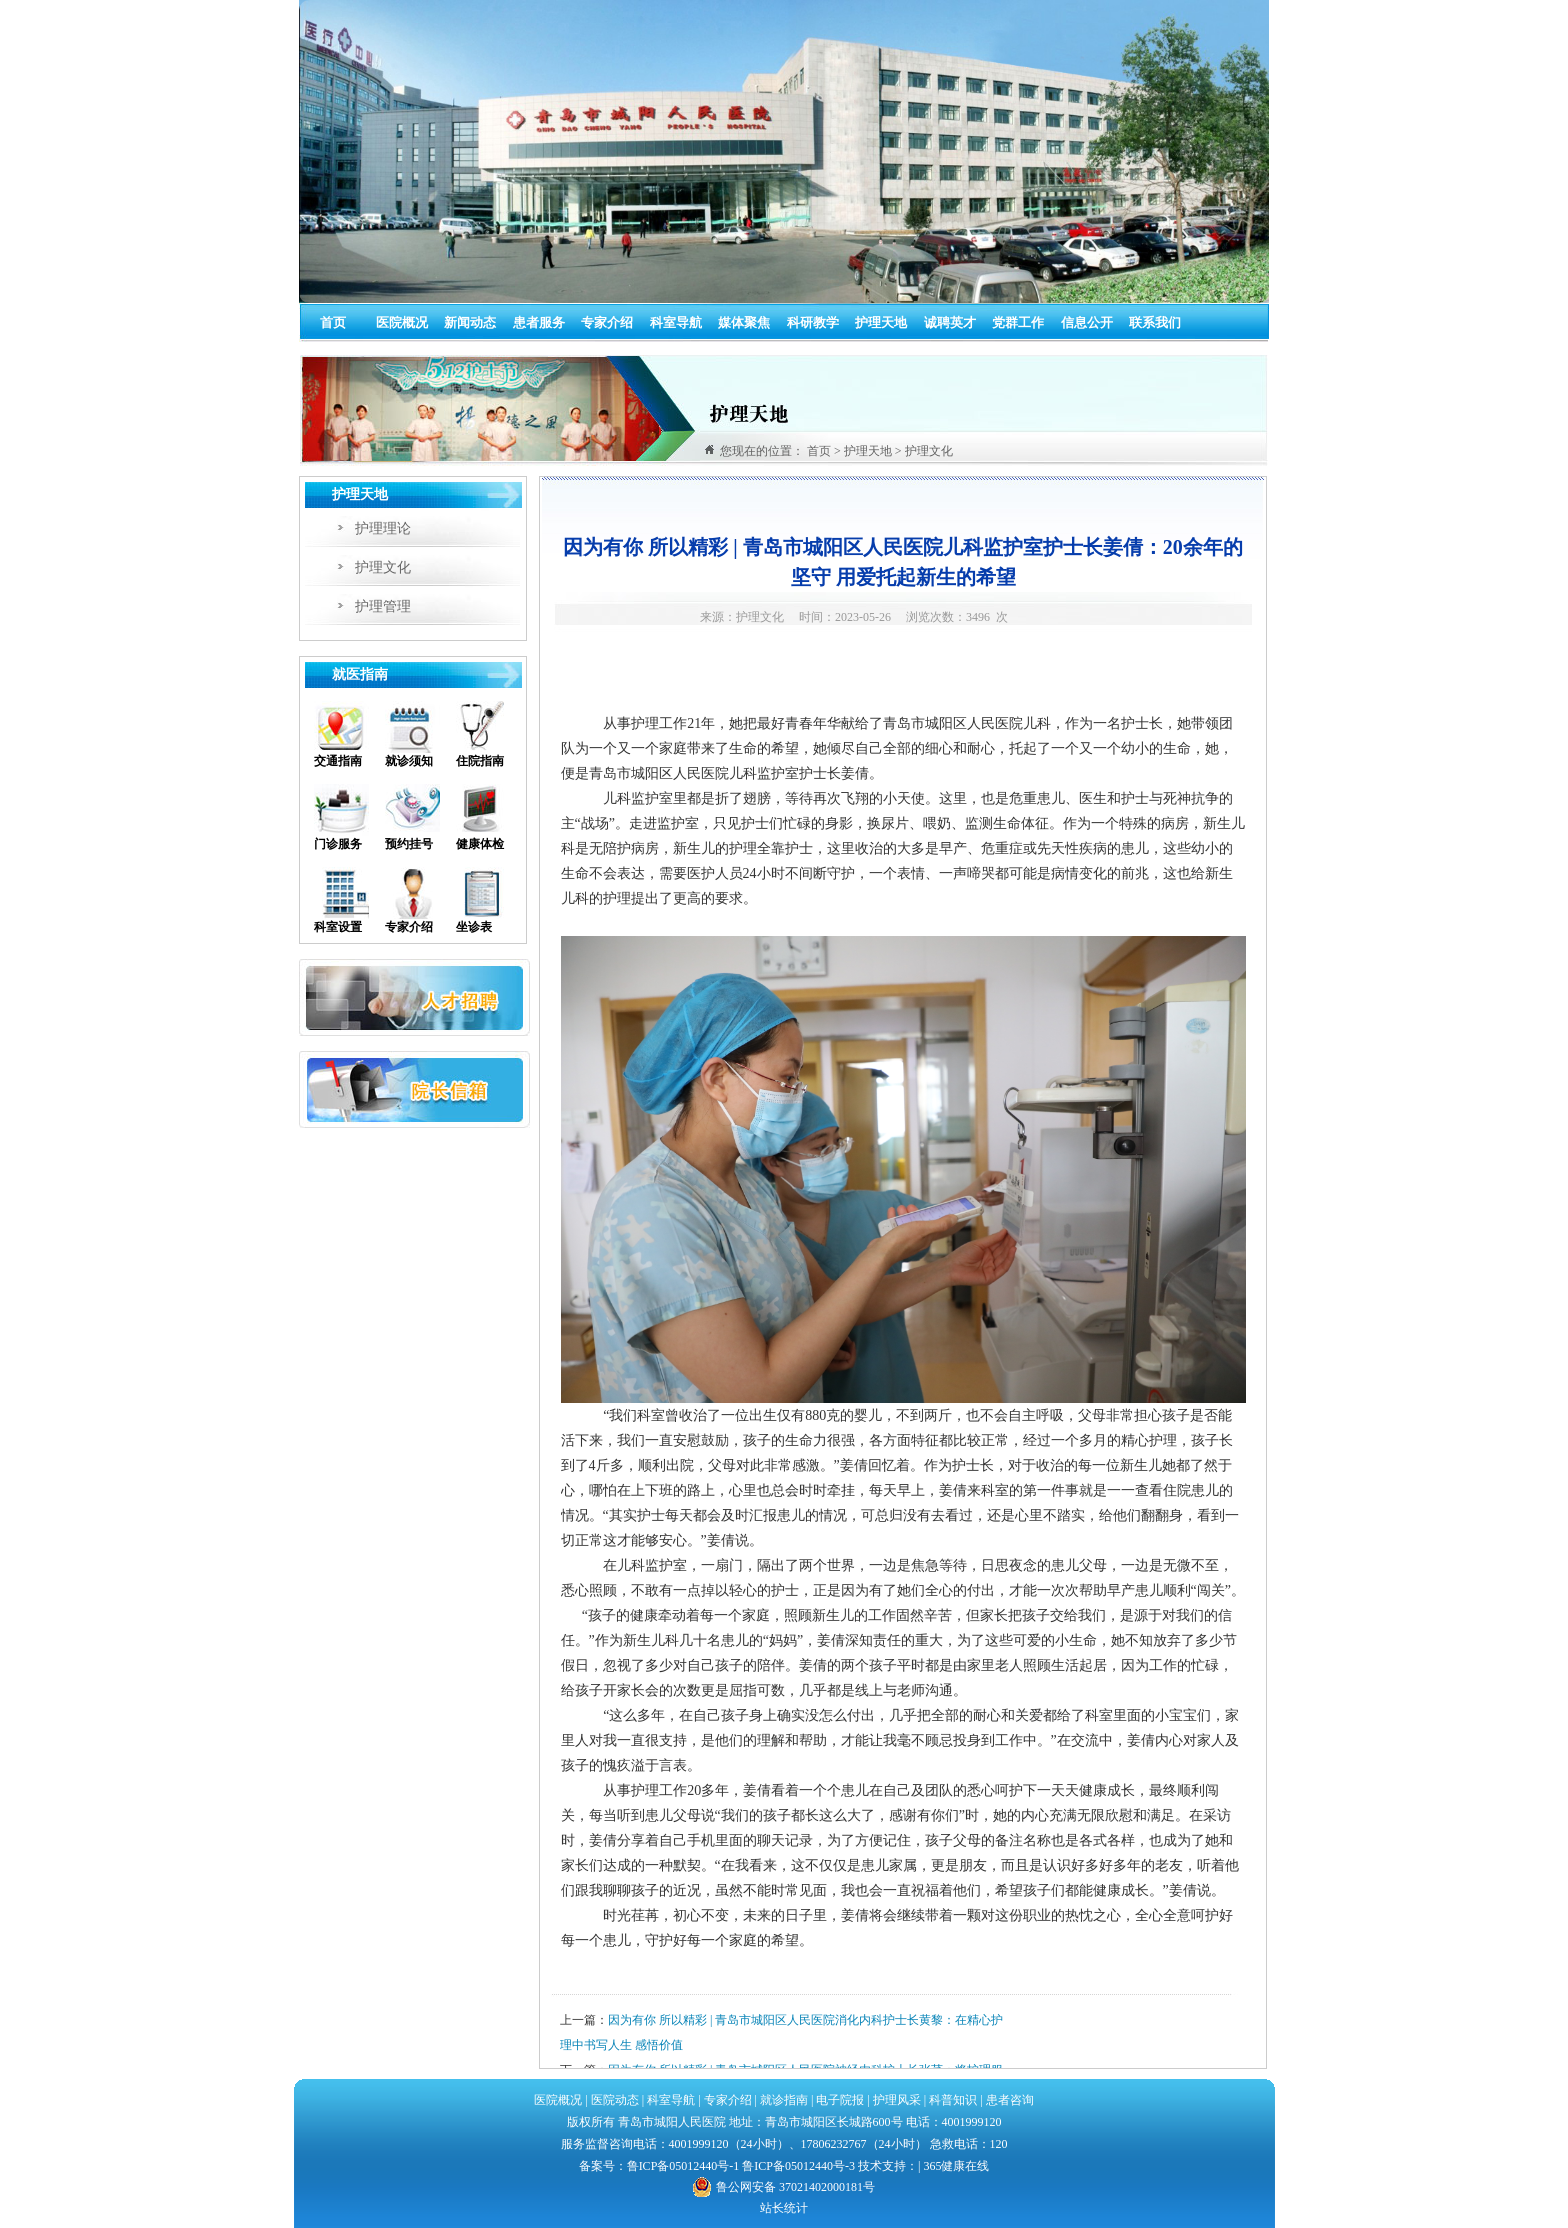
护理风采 (897, 2100)
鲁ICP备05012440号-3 (798, 2166)
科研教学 (813, 322)
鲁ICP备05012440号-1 (683, 2166)
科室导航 (676, 322)
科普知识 (953, 2100)
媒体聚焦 (744, 322)
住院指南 (480, 761)
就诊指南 (782, 2100)
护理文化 (383, 567)
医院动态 (615, 2100)
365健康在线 (956, 2166)
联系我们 (1155, 322)
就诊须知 (409, 761)
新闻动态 (470, 322)
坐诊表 (474, 927)
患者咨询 (1010, 2100)
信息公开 (1087, 322)
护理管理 (383, 606)
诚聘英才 (950, 322)
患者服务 (539, 322)
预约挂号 (409, 844)
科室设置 (338, 927)
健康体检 (480, 844)
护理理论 (383, 528)
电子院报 (840, 2100)
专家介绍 (607, 322)
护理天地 (881, 322)
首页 (333, 322)
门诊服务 (338, 844)
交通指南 (338, 761)
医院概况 (402, 322)
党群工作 (1018, 322)
